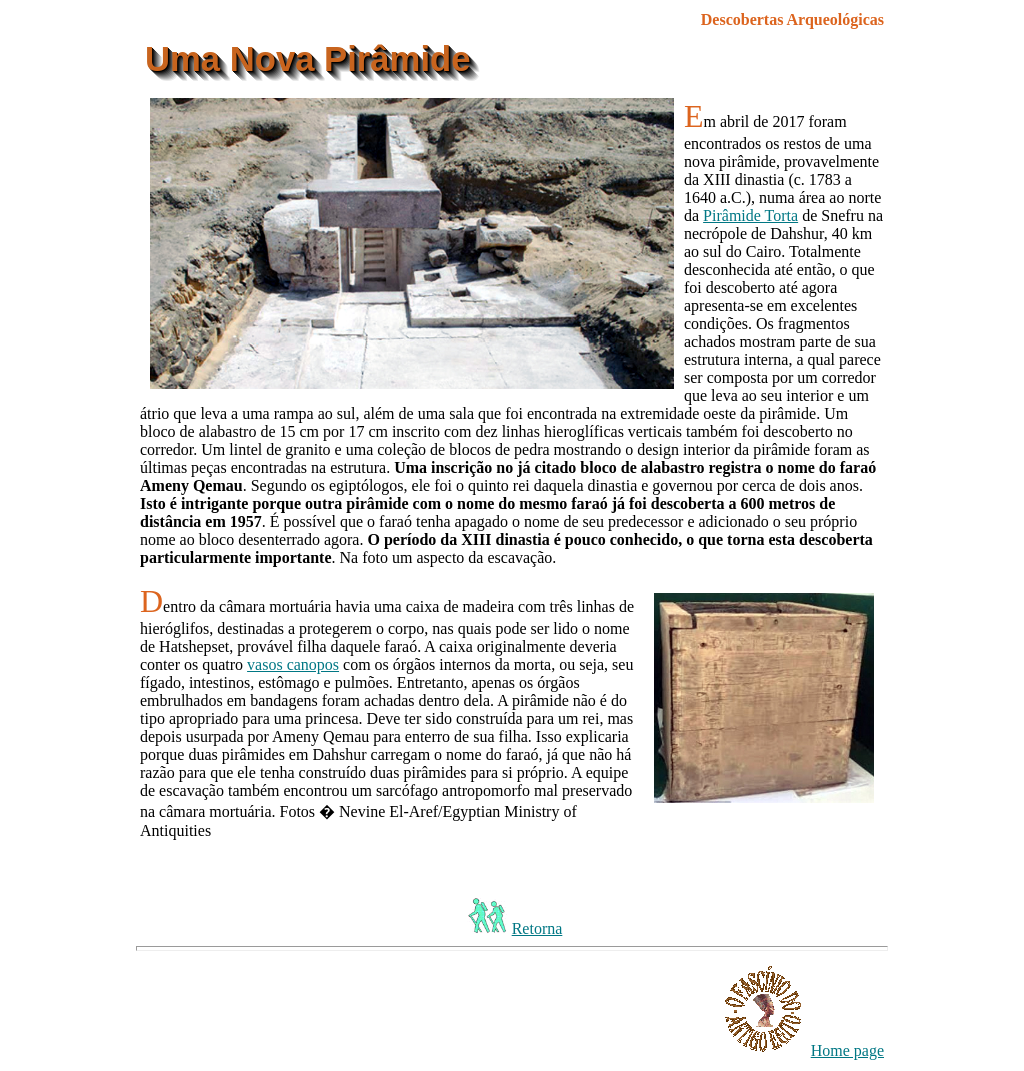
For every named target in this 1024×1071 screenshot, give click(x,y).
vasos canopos (293, 664)
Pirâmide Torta (750, 215)
